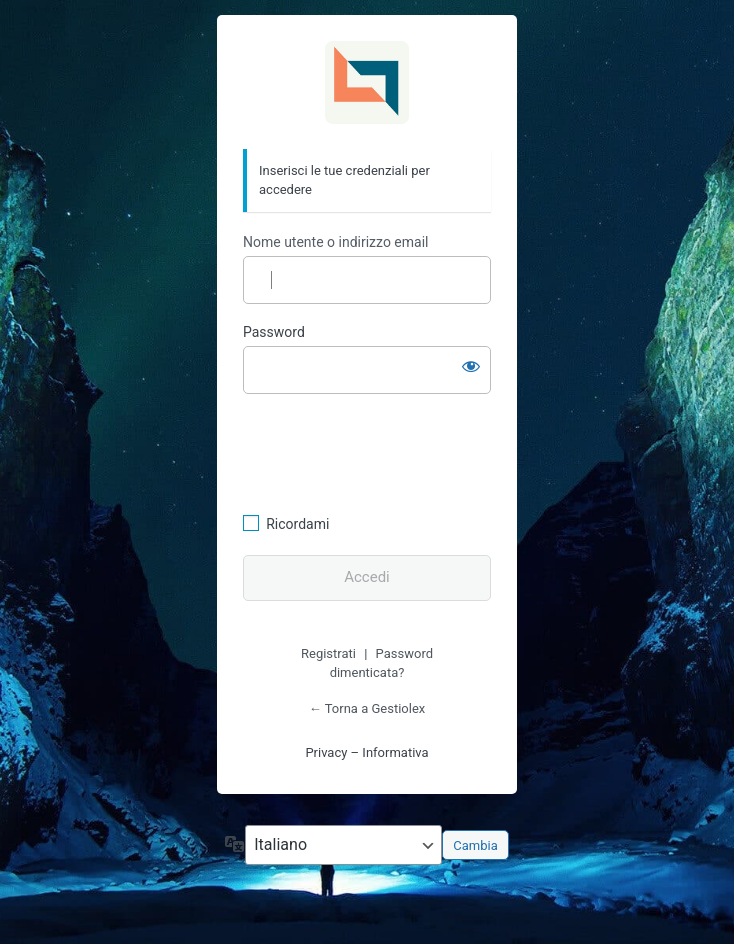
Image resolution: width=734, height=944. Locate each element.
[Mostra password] (471, 366)
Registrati (328, 653)
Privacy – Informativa (366, 752)
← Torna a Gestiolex (367, 708)
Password (274, 332)
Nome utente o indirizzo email (335, 242)
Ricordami (297, 524)
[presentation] (380, 451)
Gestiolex (367, 83)
